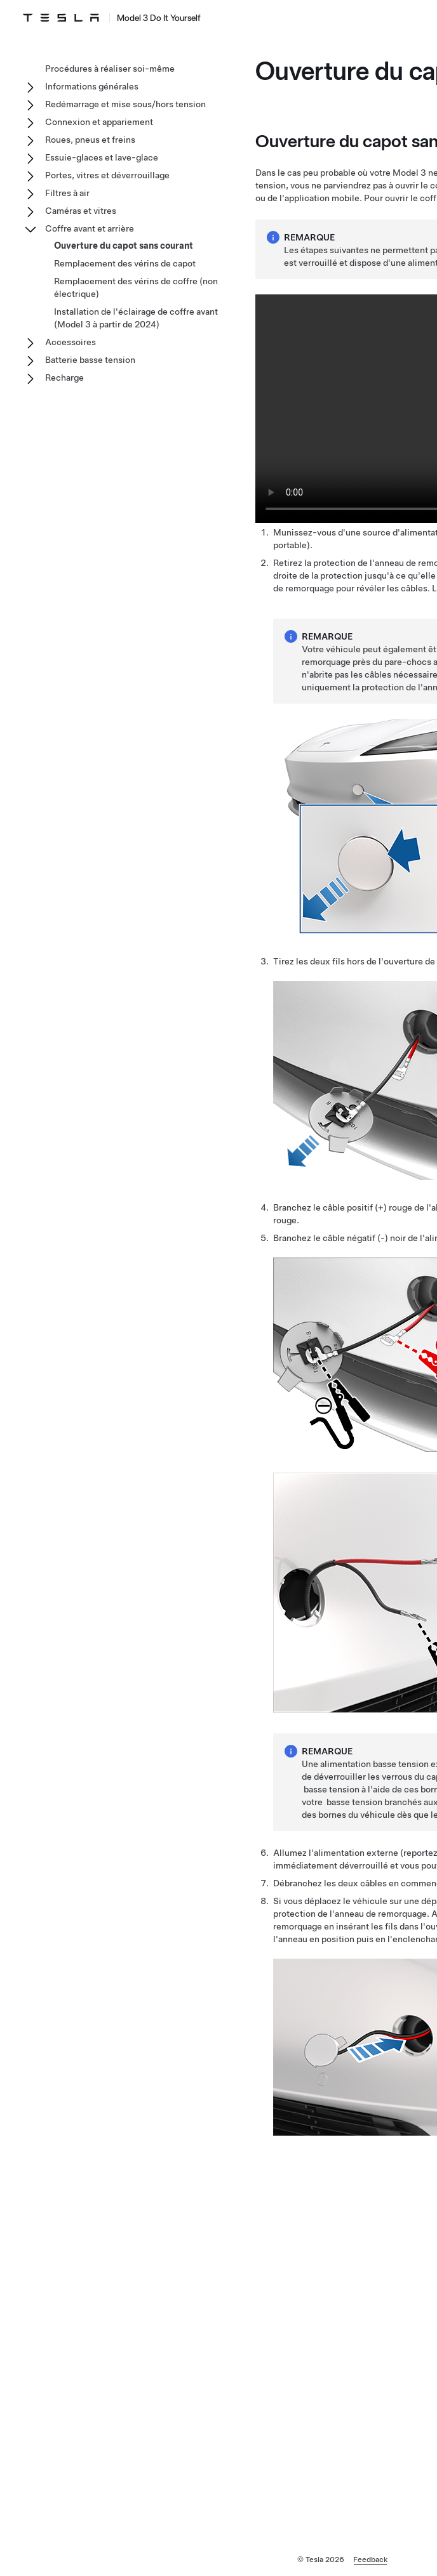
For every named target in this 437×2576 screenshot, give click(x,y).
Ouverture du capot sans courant (123, 245)
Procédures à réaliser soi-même (110, 68)
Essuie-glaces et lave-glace (101, 157)
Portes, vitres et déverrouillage (107, 175)
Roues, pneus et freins (90, 140)
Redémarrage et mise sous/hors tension (125, 104)
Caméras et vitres (80, 211)
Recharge (64, 377)
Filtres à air (67, 193)
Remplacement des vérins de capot (125, 263)
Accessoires (70, 342)
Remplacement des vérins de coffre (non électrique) (136, 287)
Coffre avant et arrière (89, 228)
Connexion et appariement (99, 122)
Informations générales (91, 86)
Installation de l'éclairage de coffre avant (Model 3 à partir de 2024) (136, 317)
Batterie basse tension (90, 360)
